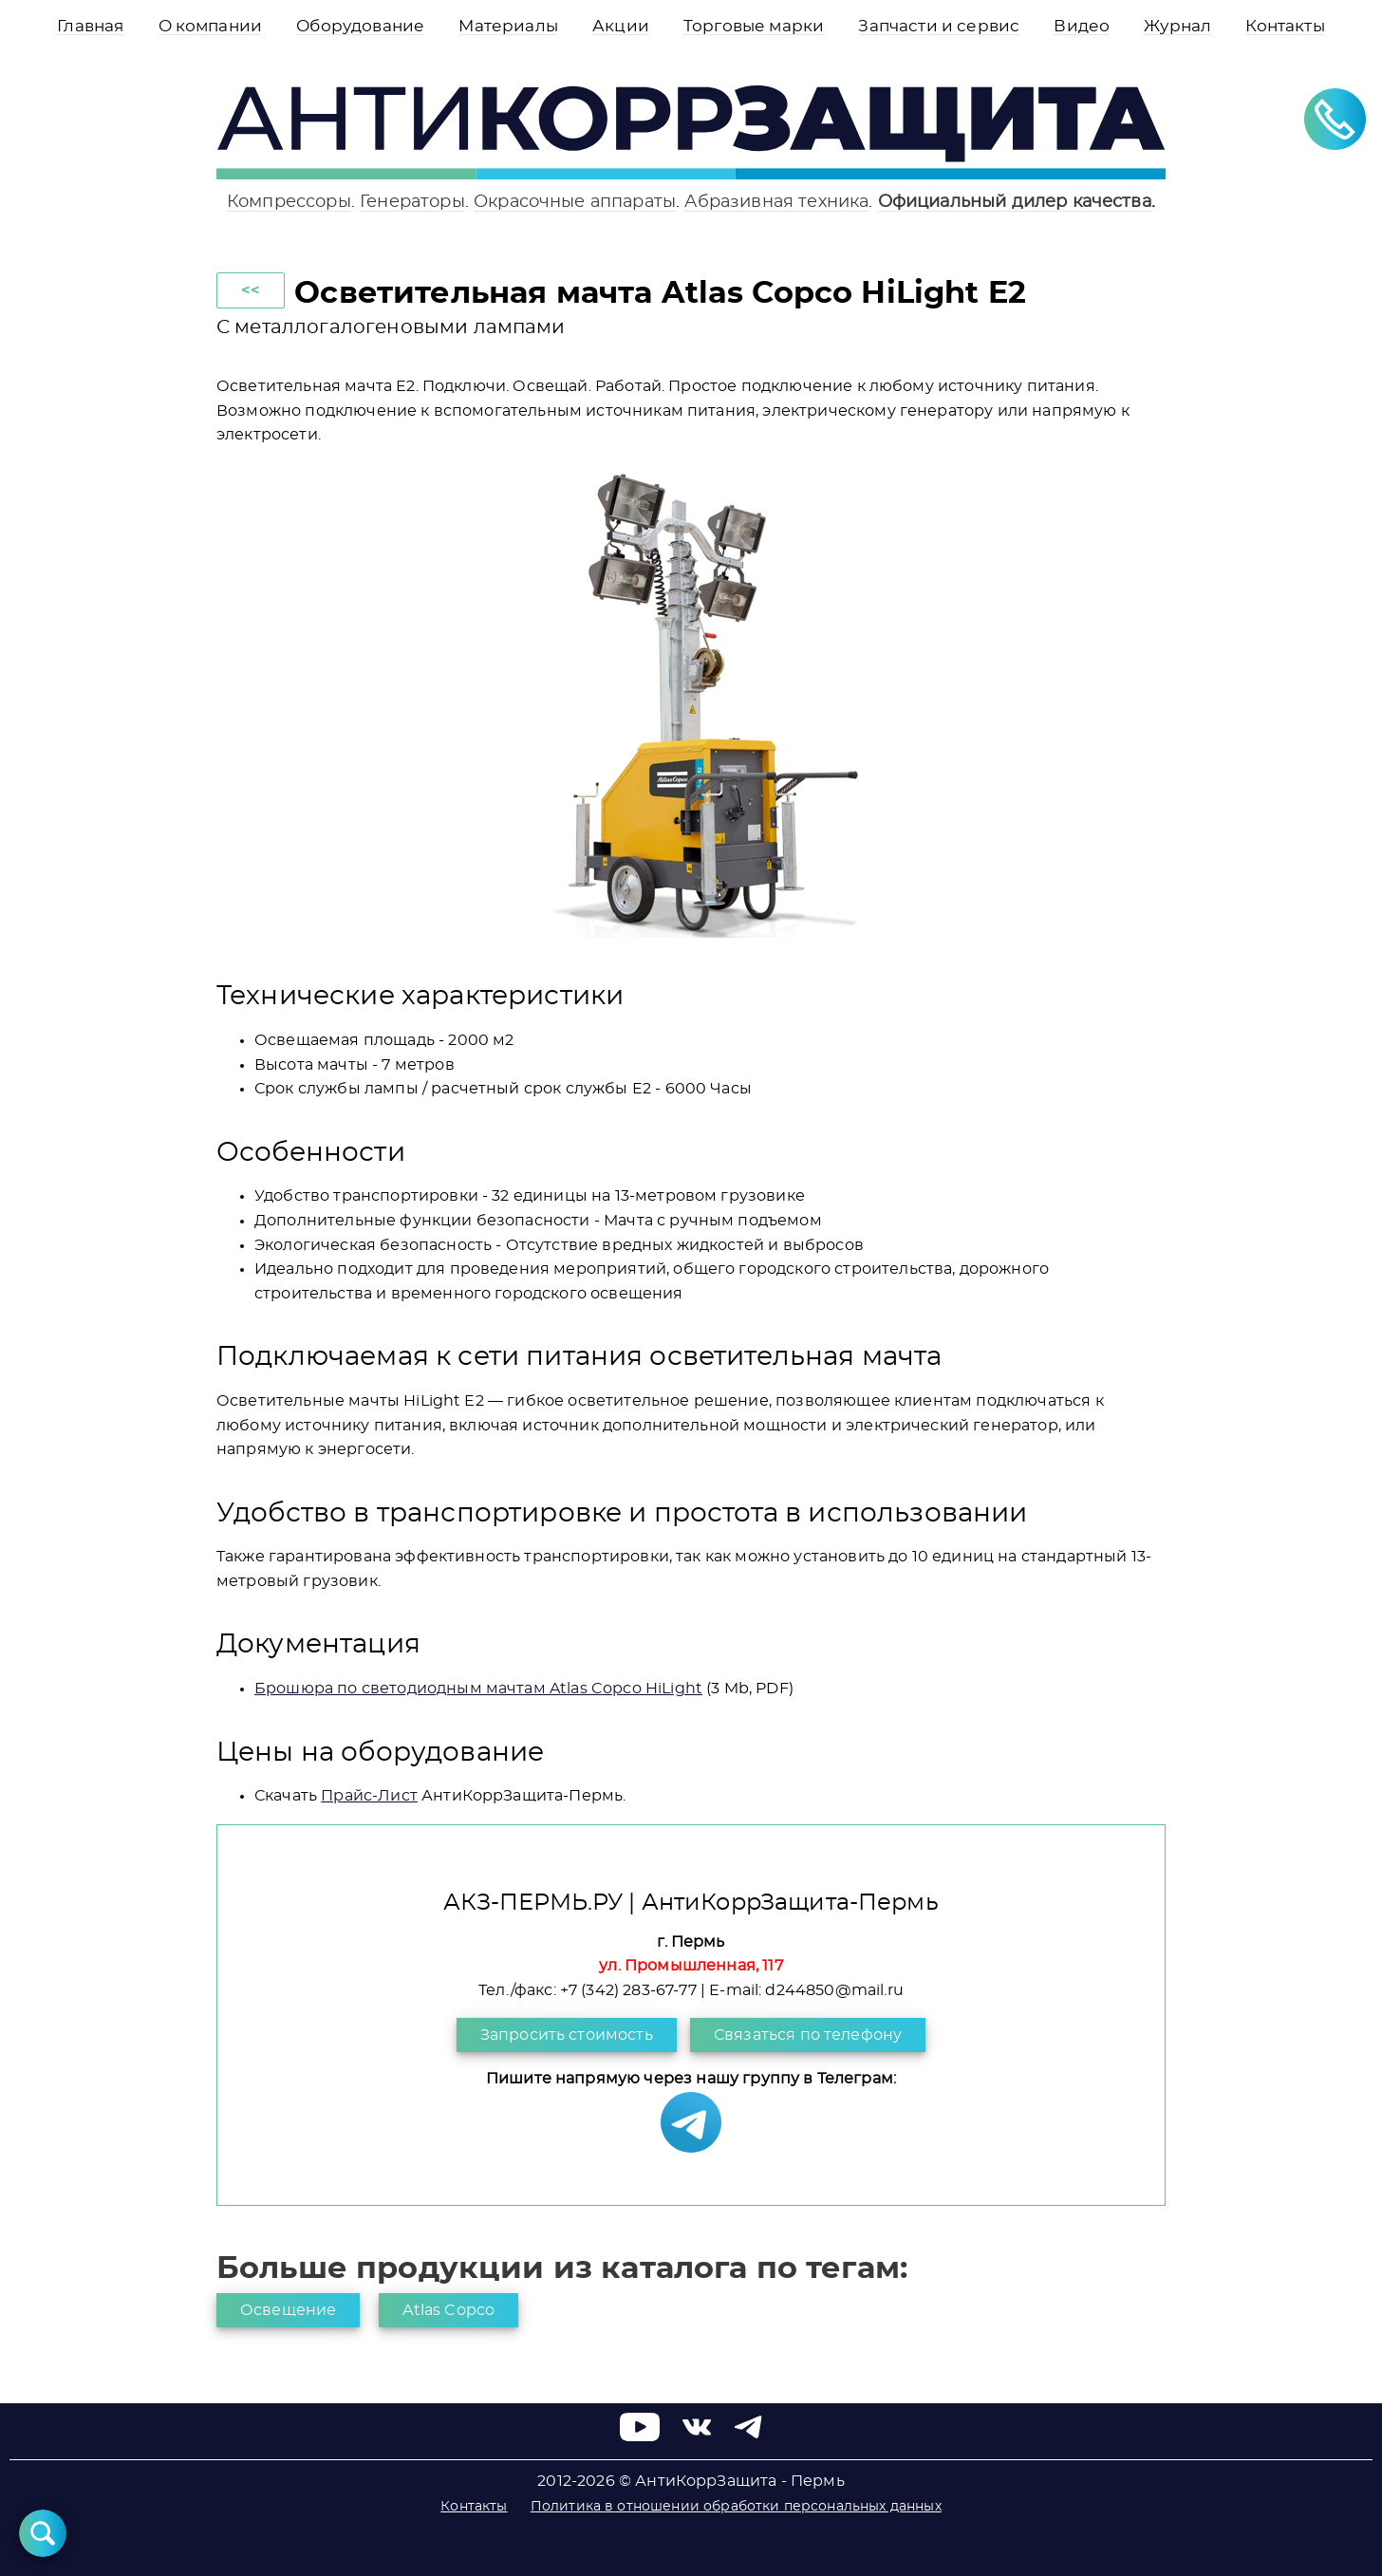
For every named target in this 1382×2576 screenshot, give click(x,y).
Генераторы (412, 202)
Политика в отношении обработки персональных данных (736, 2506)
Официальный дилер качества (1014, 202)
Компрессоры (289, 202)
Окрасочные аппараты (575, 202)
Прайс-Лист (369, 1795)
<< (250, 290)
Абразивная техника (776, 202)
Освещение (288, 2310)
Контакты (473, 2506)
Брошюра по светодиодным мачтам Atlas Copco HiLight (478, 1688)
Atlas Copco (448, 2310)
